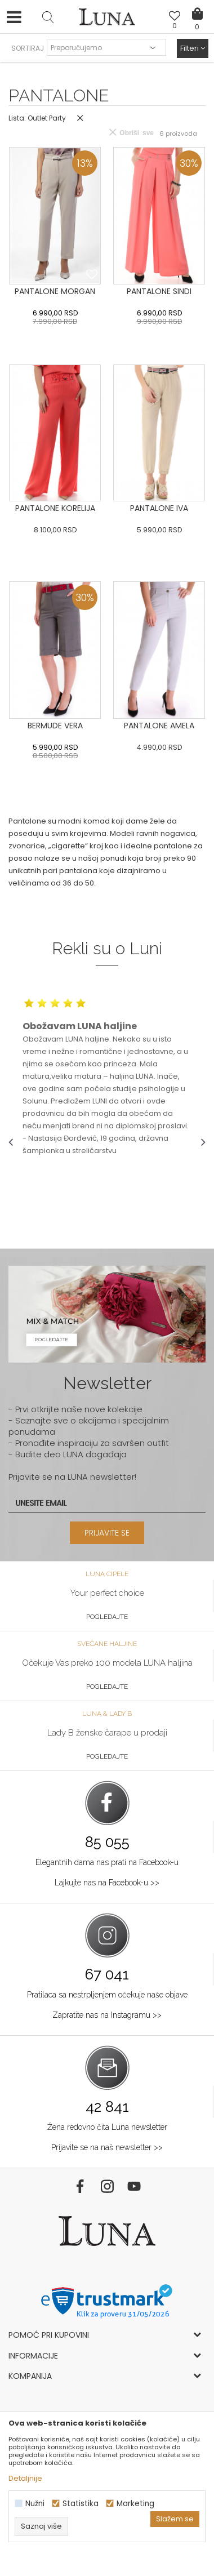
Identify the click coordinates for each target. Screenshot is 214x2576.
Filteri (192, 48)
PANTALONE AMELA (159, 725)
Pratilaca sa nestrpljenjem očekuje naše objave (107, 1994)
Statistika (81, 2503)
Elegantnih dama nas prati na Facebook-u (107, 1862)
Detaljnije (25, 2478)
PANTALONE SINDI (159, 291)
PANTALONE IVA (159, 508)
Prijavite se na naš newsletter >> (107, 2147)
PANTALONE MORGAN (55, 291)
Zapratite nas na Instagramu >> (107, 2014)
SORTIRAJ (27, 48)
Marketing (135, 2503)
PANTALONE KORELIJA (55, 508)
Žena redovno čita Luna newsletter (107, 2127)
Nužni (34, 2503)
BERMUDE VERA (55, 725)
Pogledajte (107, 1617)
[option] (107, 1076)
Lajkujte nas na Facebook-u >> (107, 1882)
